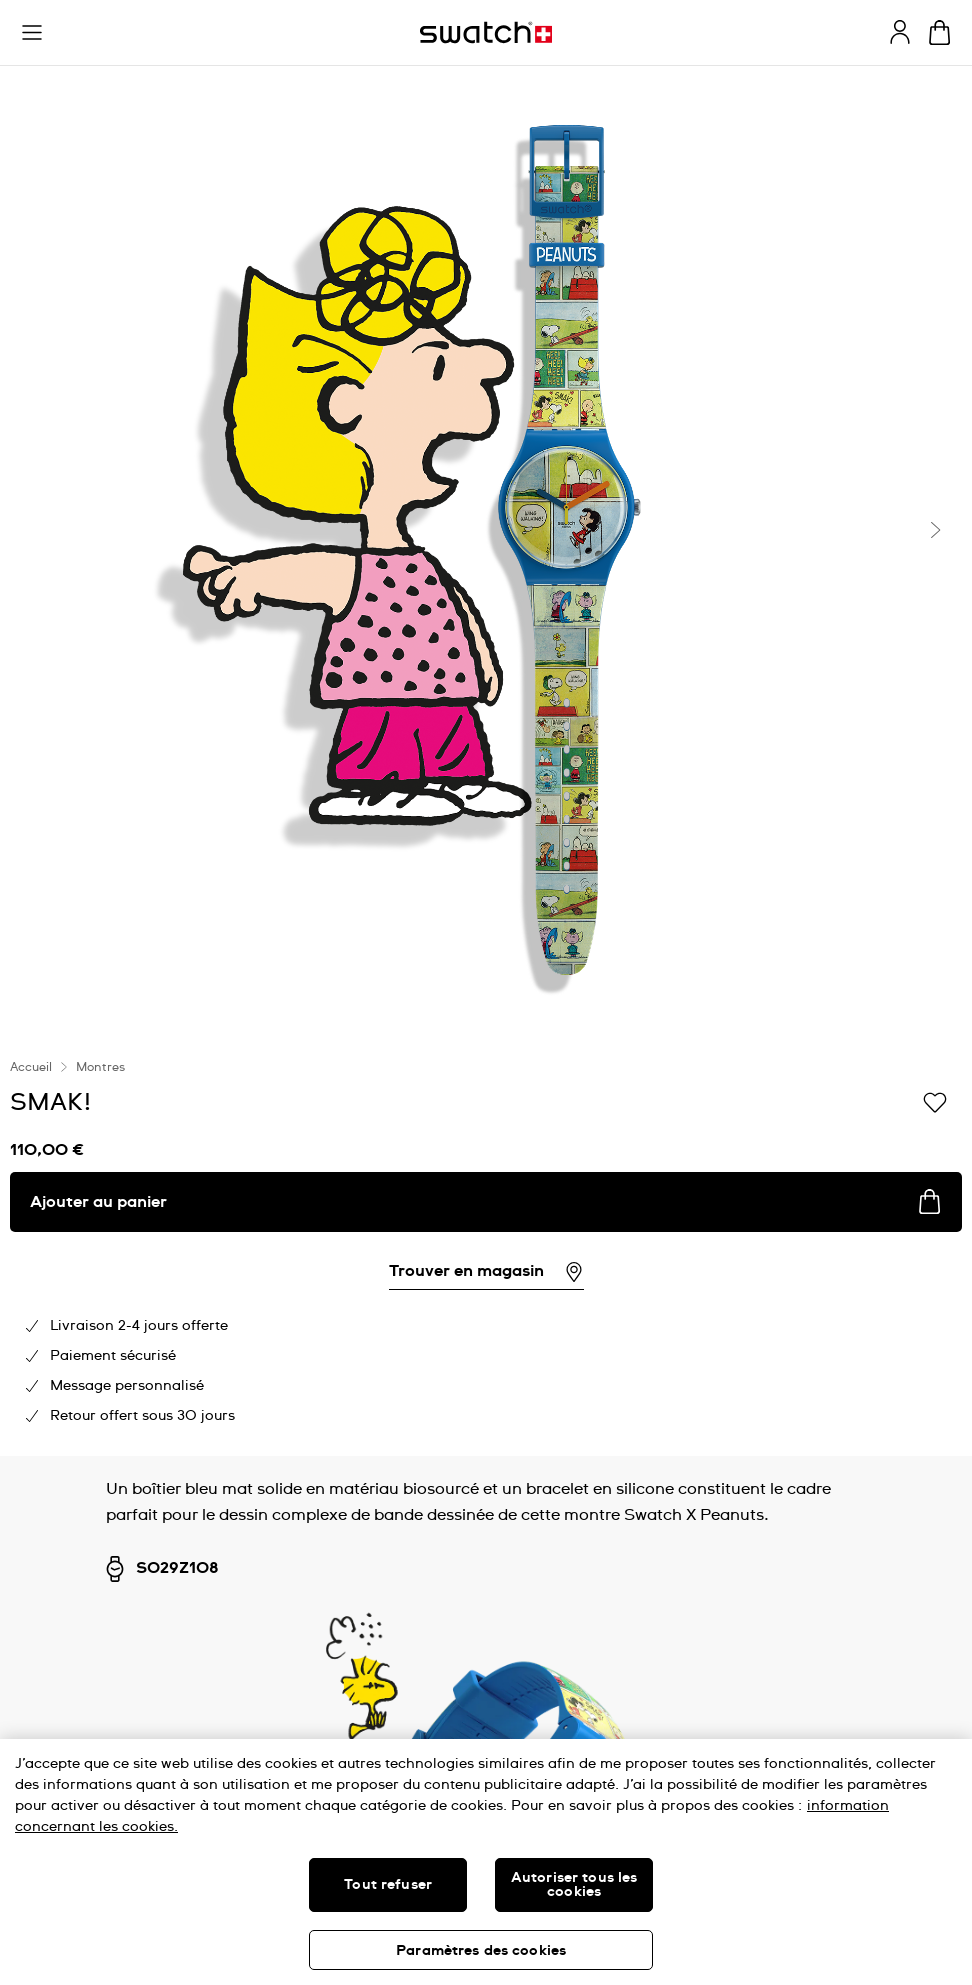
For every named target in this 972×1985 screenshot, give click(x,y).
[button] (32, 33)
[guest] (900, 32)
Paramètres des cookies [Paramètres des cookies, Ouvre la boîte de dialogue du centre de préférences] (481, 1951)
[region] (486, 1862)
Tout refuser (388, 1885)
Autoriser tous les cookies (574, 1885)
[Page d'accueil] (486, 32)
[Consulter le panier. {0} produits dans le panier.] (939, 32)
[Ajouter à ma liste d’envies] (935, 1101)
